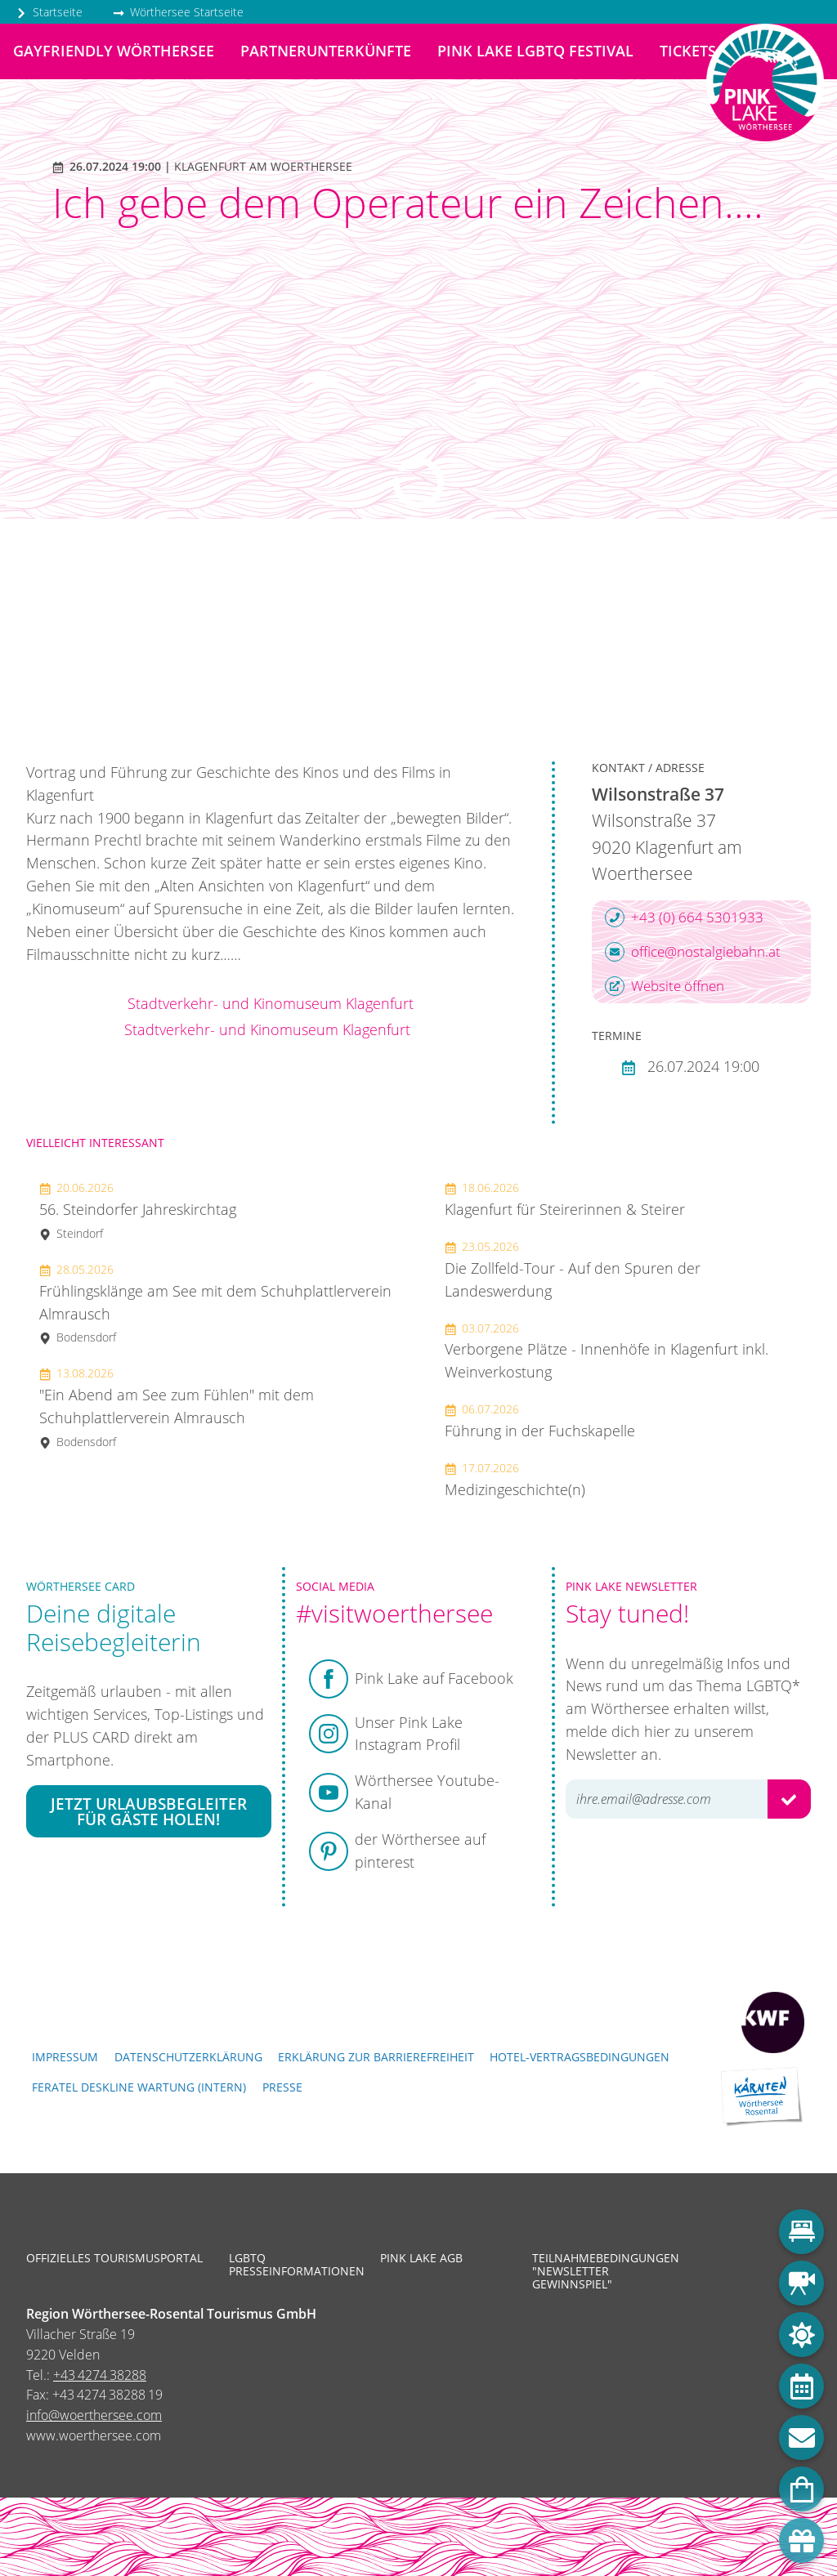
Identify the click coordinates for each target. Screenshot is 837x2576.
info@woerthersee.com (94, 2415)
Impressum (65, 2057)
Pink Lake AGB (421, 2258)
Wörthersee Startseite (178, 12)
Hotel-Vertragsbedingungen (579, 2057)
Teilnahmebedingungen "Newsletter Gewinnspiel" (596, 2272)
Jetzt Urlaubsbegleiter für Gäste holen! (149, 1811)
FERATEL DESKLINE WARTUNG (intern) (139, 2087)
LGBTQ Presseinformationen (292, 2265)
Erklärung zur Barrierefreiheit (376, 2057)
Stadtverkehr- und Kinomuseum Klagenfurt (271, 1003)
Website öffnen (664, 986)
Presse (282, 2087)
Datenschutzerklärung (188, 2057)
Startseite (49, 12)
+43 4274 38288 (99, 2375)
